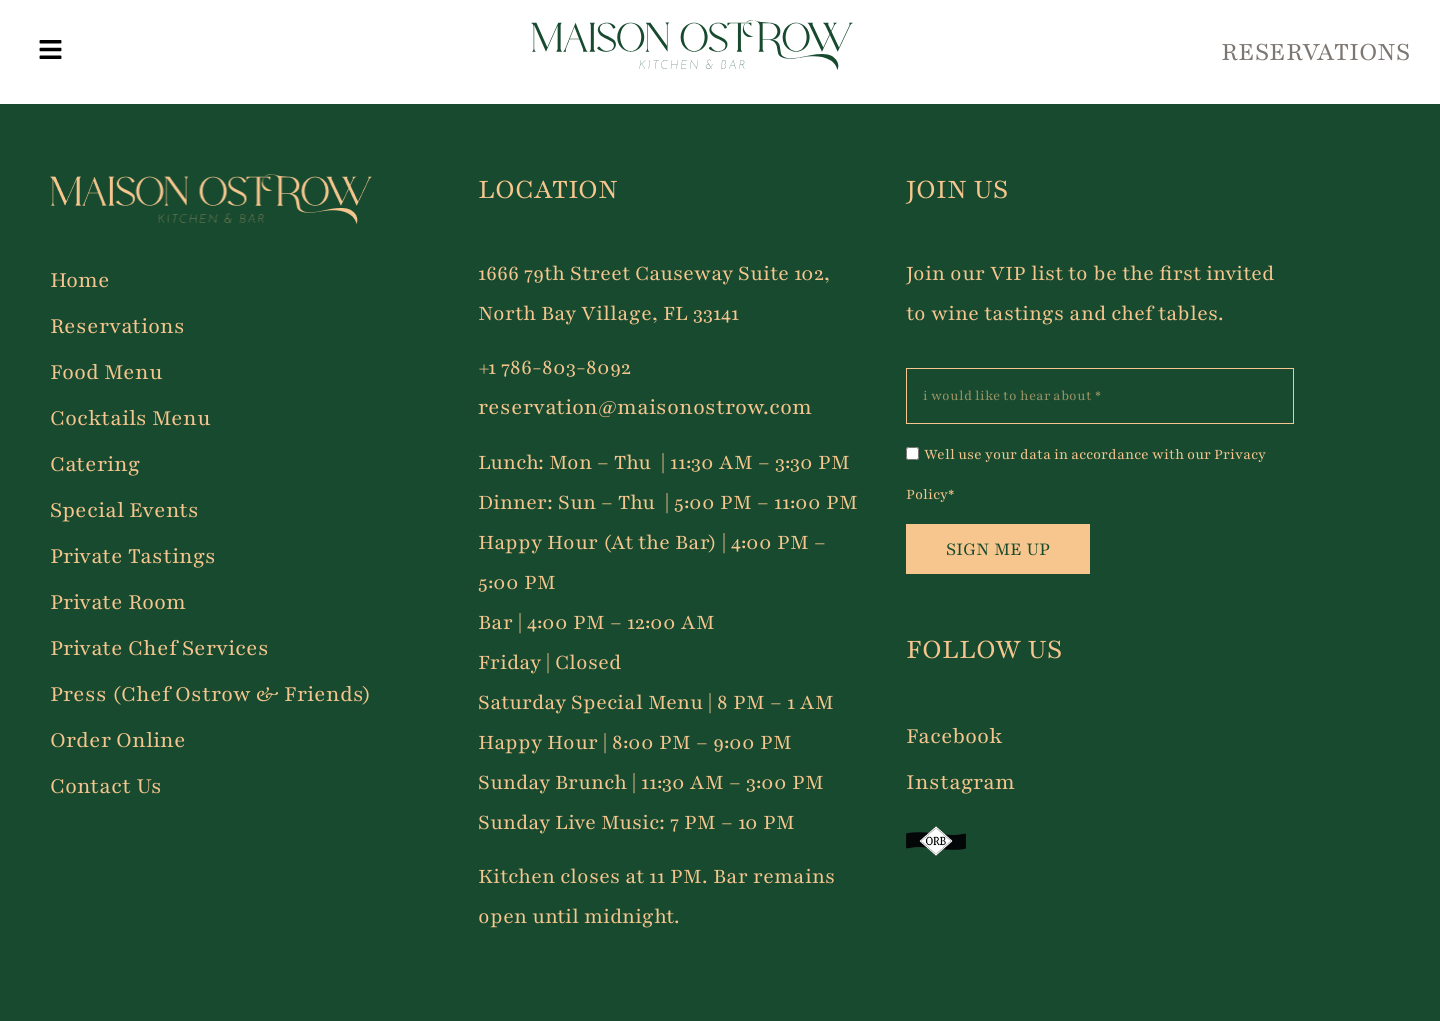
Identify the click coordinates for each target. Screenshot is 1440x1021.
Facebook (954, 736)
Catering (95, 464)
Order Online (118, 740)
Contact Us (106, 786)
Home (80, 280)
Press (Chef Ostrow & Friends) (210, 694)
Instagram (960, 782)
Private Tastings (133, 556)
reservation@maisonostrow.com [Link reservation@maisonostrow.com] (645, 407)
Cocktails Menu (130, 418)
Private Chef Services (159, 648)
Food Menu (106, 372)
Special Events (124, 510)
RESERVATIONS (1315, 52)
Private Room (118, 602)
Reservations (117, 326)
